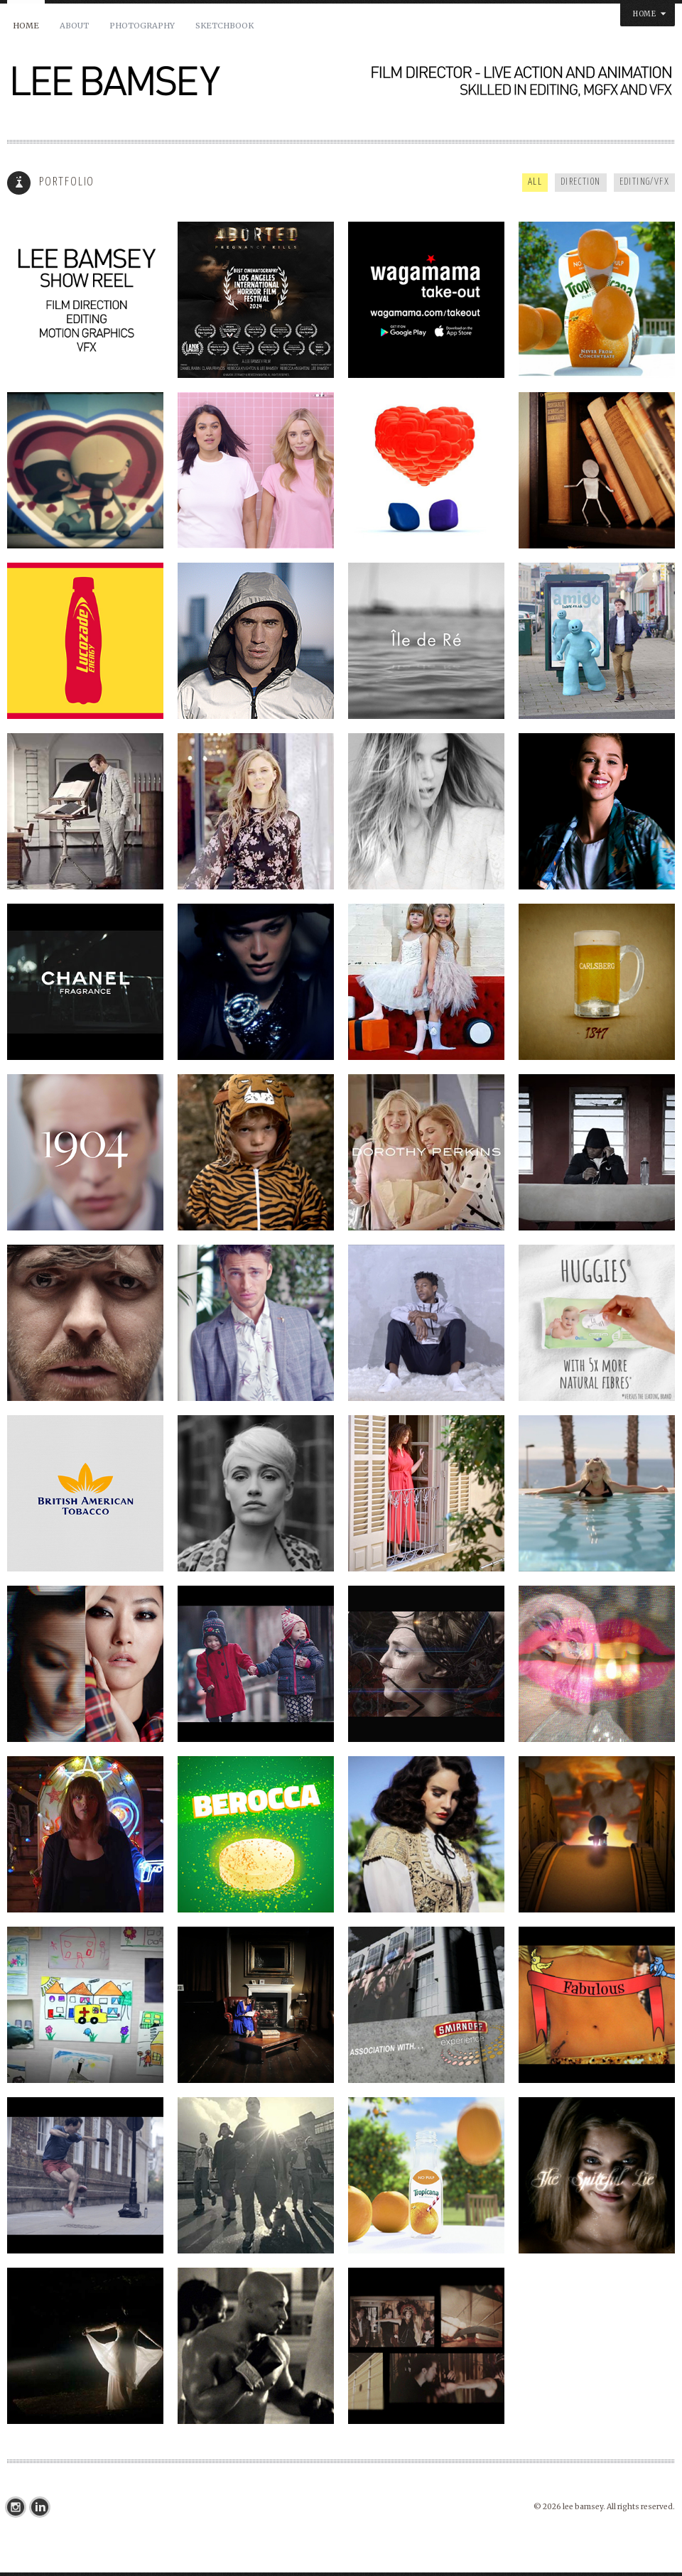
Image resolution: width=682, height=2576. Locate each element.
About (74, 26)
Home (26, 26)
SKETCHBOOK (224, 26)
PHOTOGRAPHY (142, 26)
